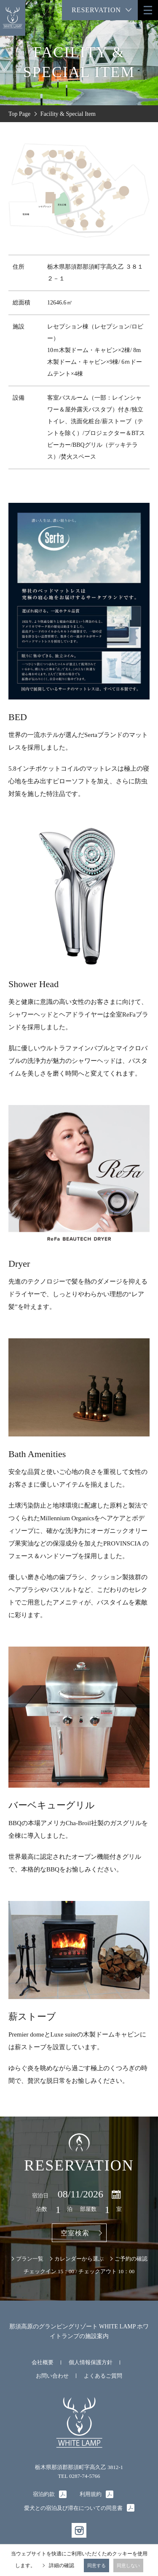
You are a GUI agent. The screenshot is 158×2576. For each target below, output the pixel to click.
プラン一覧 (29, 2259)
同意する (96, 2565)
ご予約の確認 (131, 2259)
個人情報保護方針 (90, 2362)
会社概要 (43, 2362)
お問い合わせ (52, 2376)
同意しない (128, 2565)
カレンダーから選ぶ (79, 2259)
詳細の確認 (61, 2565)
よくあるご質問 (103, 2376)
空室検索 (75, 2233)
